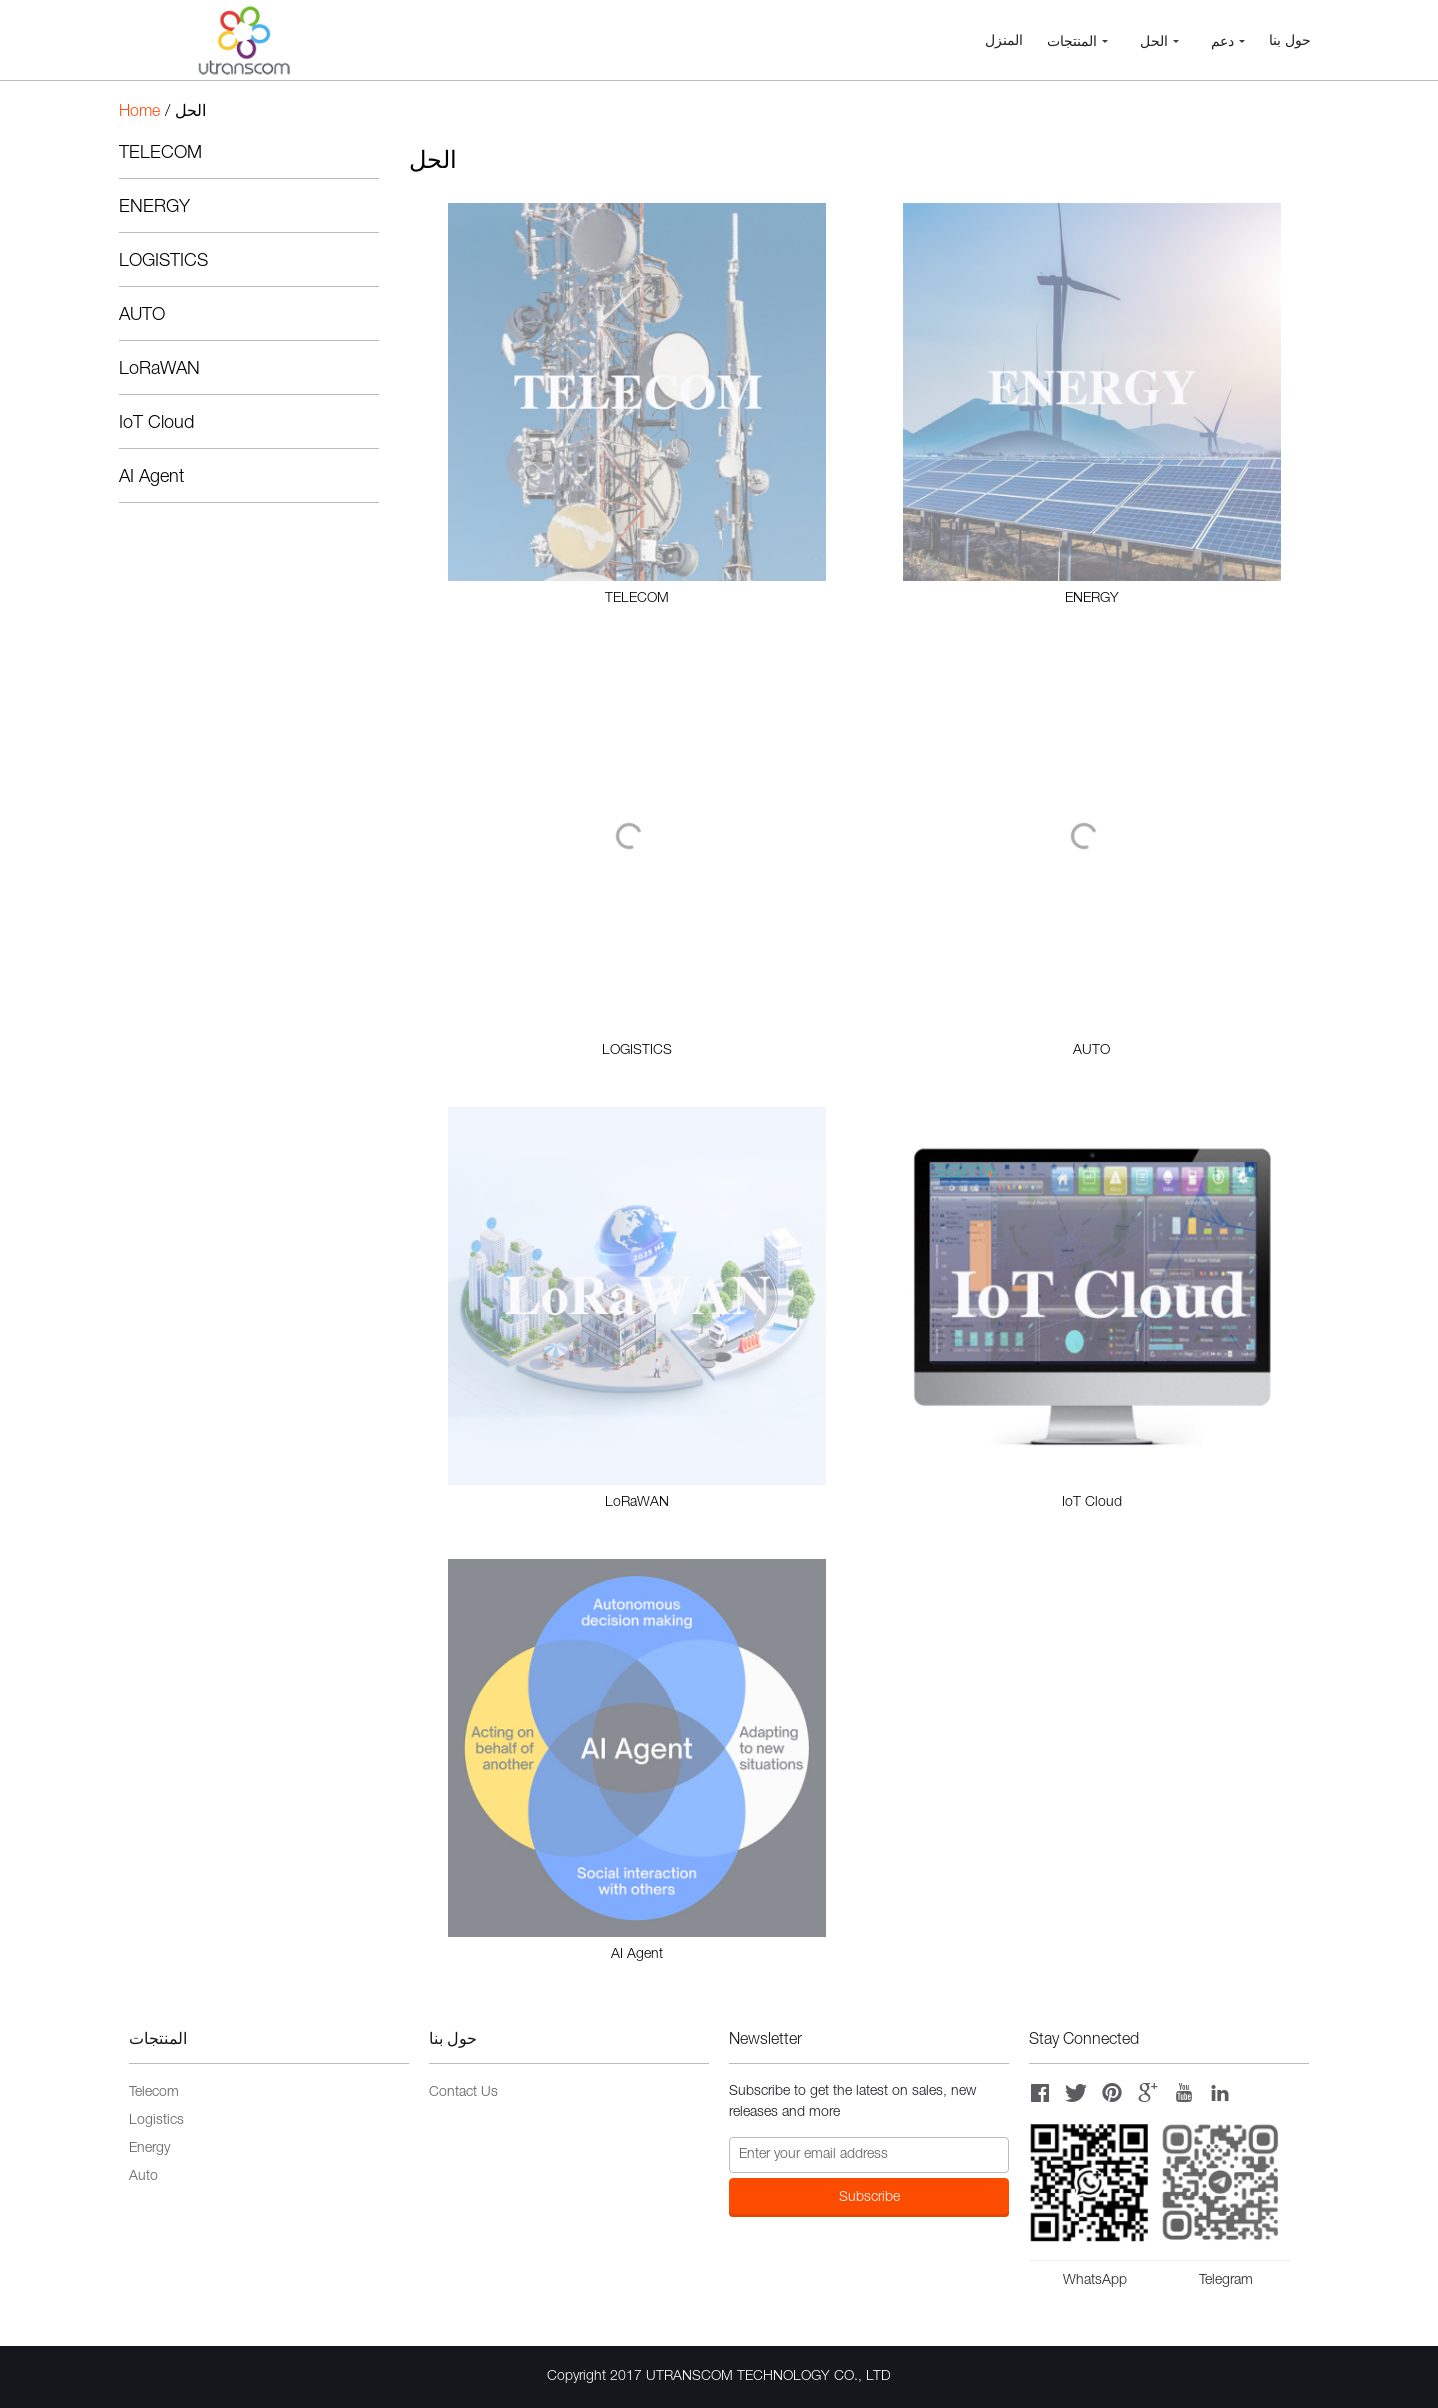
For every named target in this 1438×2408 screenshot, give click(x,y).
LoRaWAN (159, 370)
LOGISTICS (163, 262)
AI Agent (151, 478)
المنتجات (1077, 43)
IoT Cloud (156, 424)
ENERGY (154, 208)
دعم (1228, 43)
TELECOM (160, 154)
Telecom (154, 2093)
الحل (1159, 43)
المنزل (1004, 42)
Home (139, 113)
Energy (149, 2149)
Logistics (156, 2121)
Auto (143, 2177)
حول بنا (1290, 42)
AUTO (142, 316)
